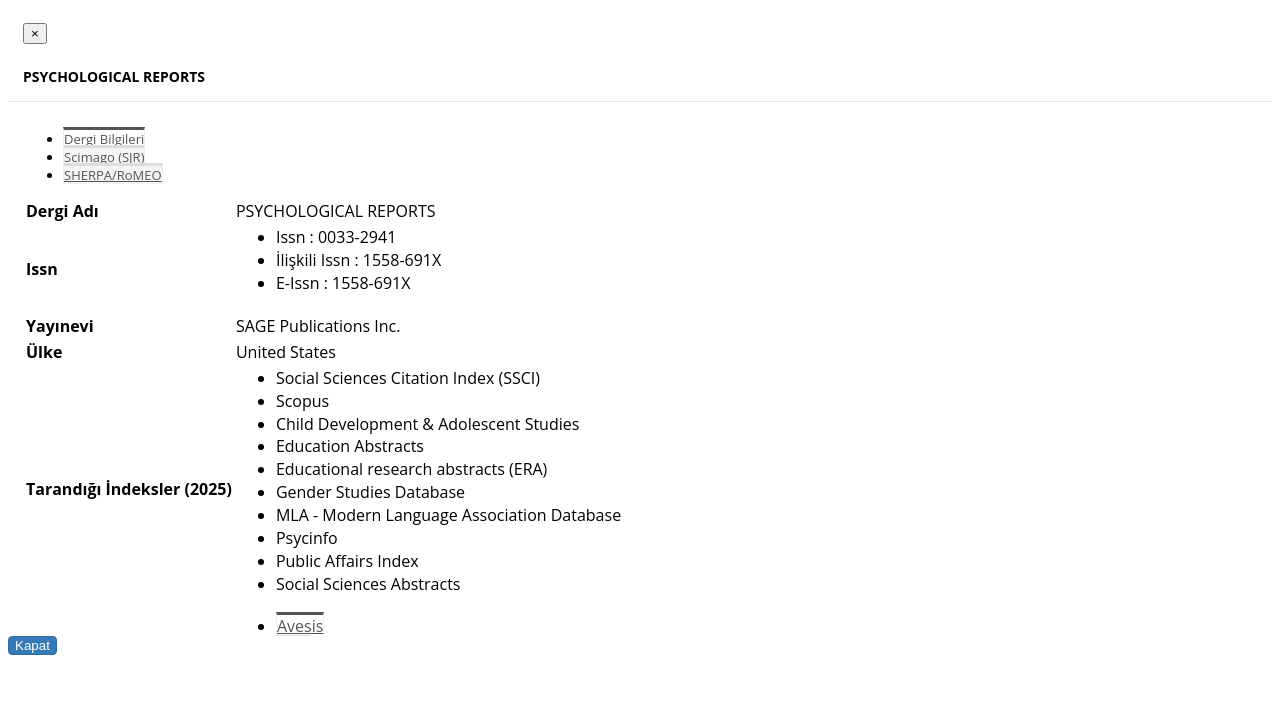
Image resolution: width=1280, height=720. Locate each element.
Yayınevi (60, 326)
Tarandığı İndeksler (103, 489)
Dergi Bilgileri (104, 139)
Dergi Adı (62, 211)
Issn (42, 269)
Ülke (44, 352)
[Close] (35, 33)
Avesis (300, 626)
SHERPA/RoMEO (113, 175)
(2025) (207, 489)
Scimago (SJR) (104, 157)
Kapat (32, 645)
